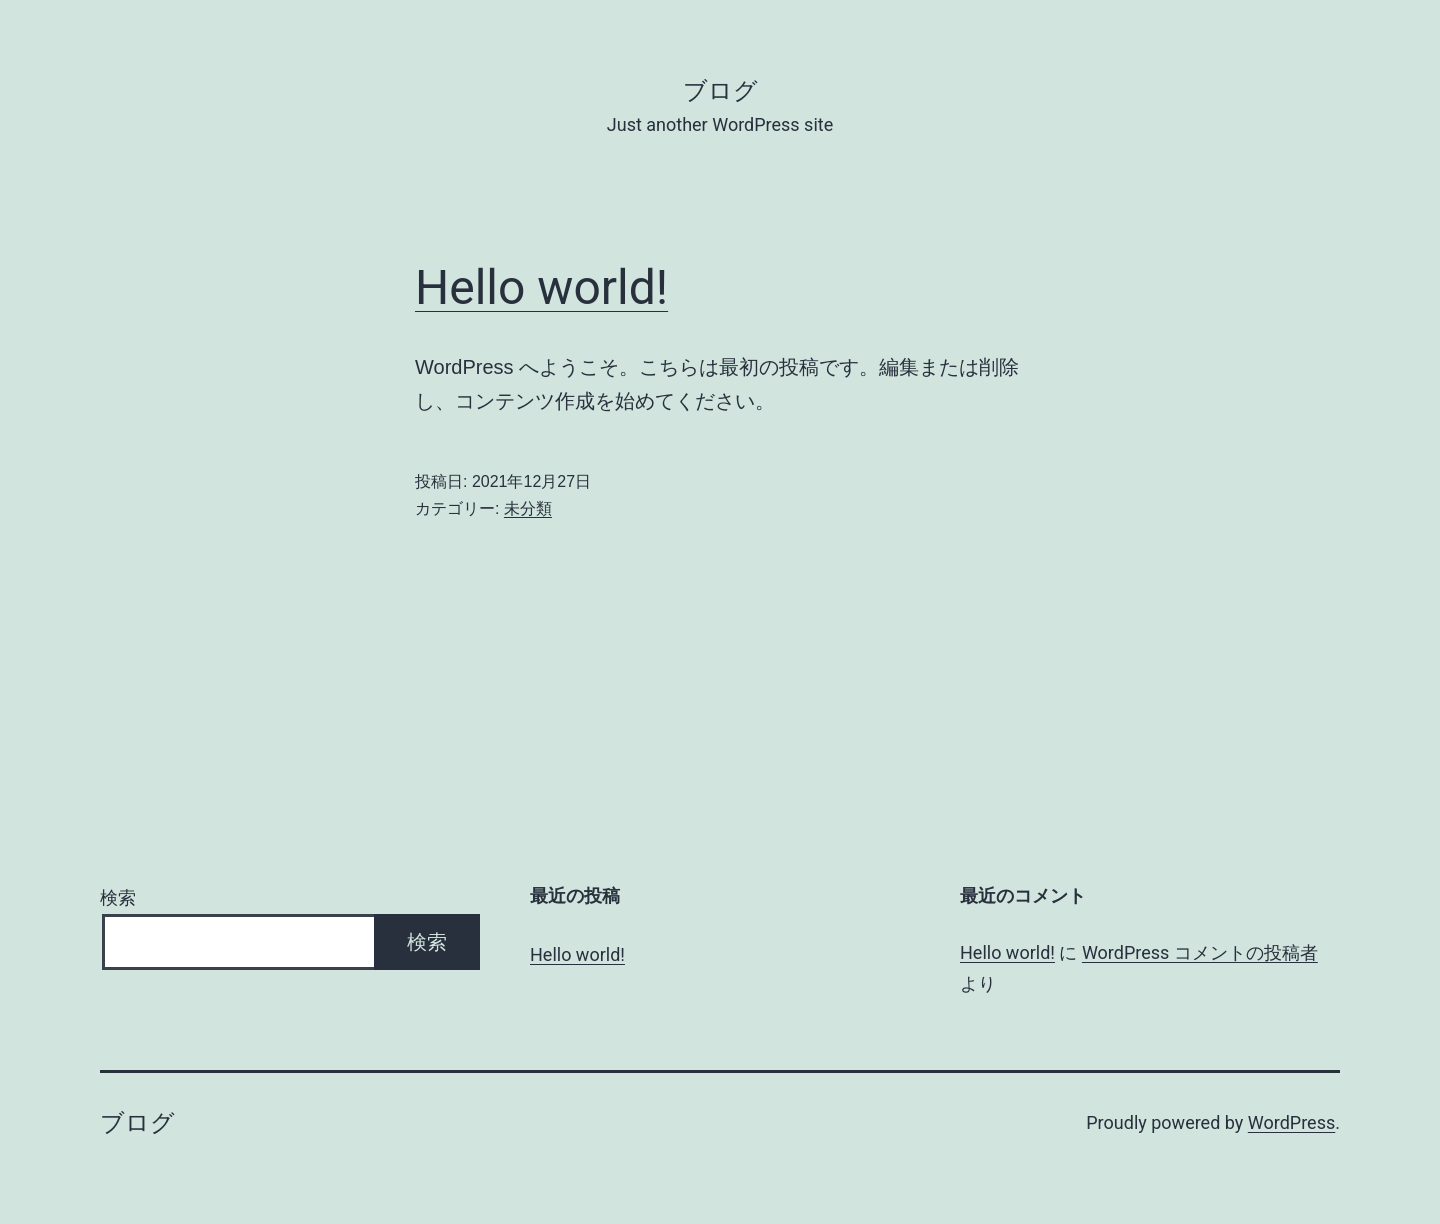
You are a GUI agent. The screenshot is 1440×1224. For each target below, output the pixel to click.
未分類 (528, 508)
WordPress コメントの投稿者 (1200, 952)
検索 (118, 897)
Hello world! (541, 287)
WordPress (1291, 1122)
